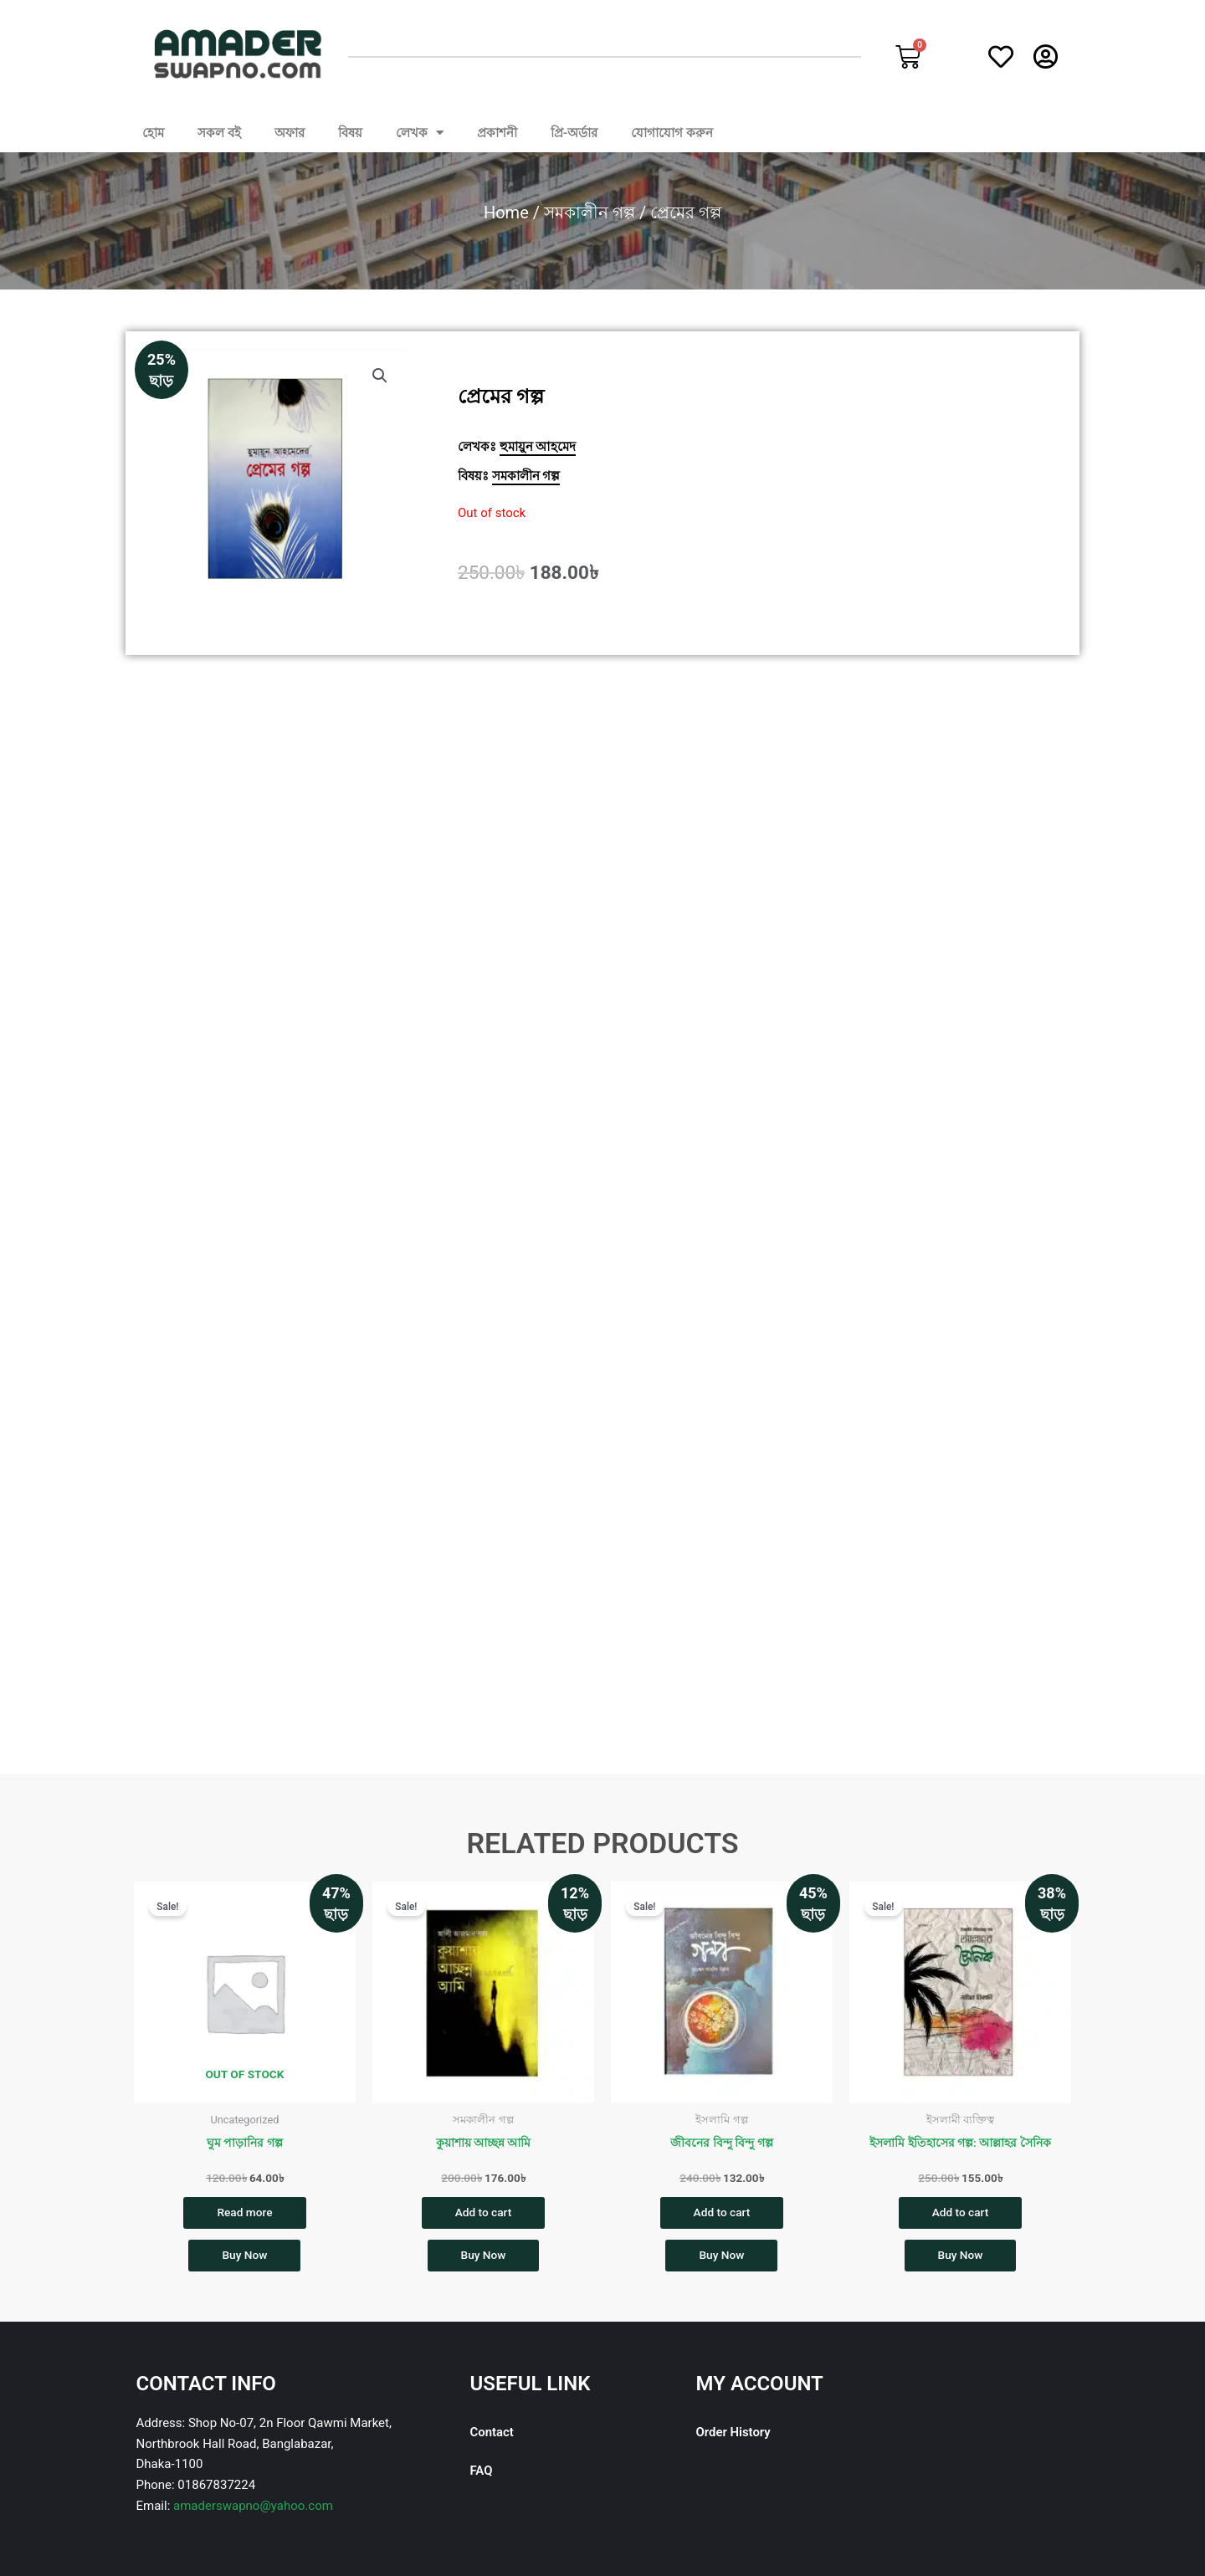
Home (506, 212)
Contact (492, 2436)
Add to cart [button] (483, 2212)
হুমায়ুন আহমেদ (538, 446)
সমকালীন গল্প (589, 212)
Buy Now (244, 2258)
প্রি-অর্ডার (574, 133)
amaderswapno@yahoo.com (253, 2509)
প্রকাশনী (497, 133)
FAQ (481, 2474)
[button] (380, 376)
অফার (289, 133)
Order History (733, 2436)
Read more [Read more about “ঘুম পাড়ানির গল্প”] (244, 2212)
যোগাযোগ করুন (672, 133)
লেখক (420, 132)
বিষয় (350, 133)
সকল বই (219, 133)
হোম (153, 133)
